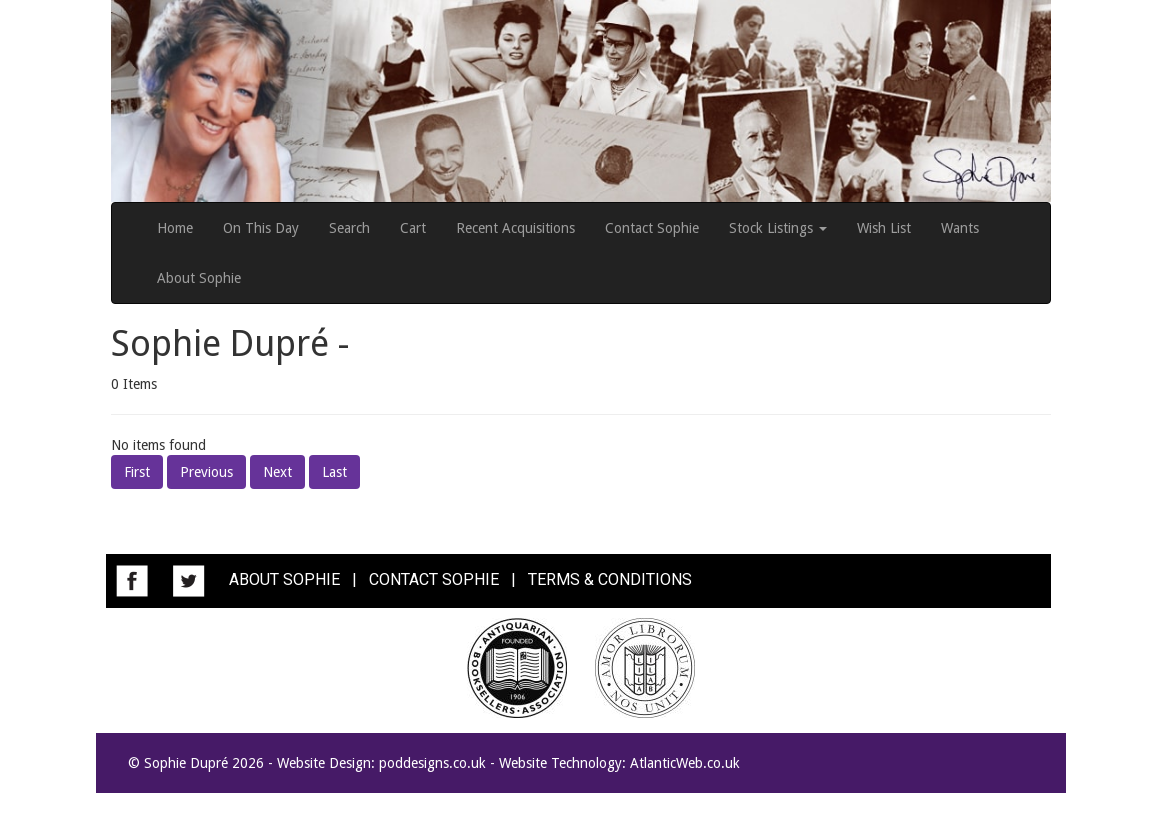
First (137, 472)
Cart (413, 228)
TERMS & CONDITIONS (610, 579)
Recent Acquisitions (515, 228)
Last (334, 472)
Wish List (884, 228)
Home (175, 228)
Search (349, 228)
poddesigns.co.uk (432, 763)
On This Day (261, 228)
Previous (206, 472)
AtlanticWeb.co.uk (685, 763)
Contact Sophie (652, 228)
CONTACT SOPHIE (434, 579)
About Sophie (199, 278)
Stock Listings (778, 228)
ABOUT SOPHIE (284, 579)
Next (277, 472)
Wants (960, 228)
